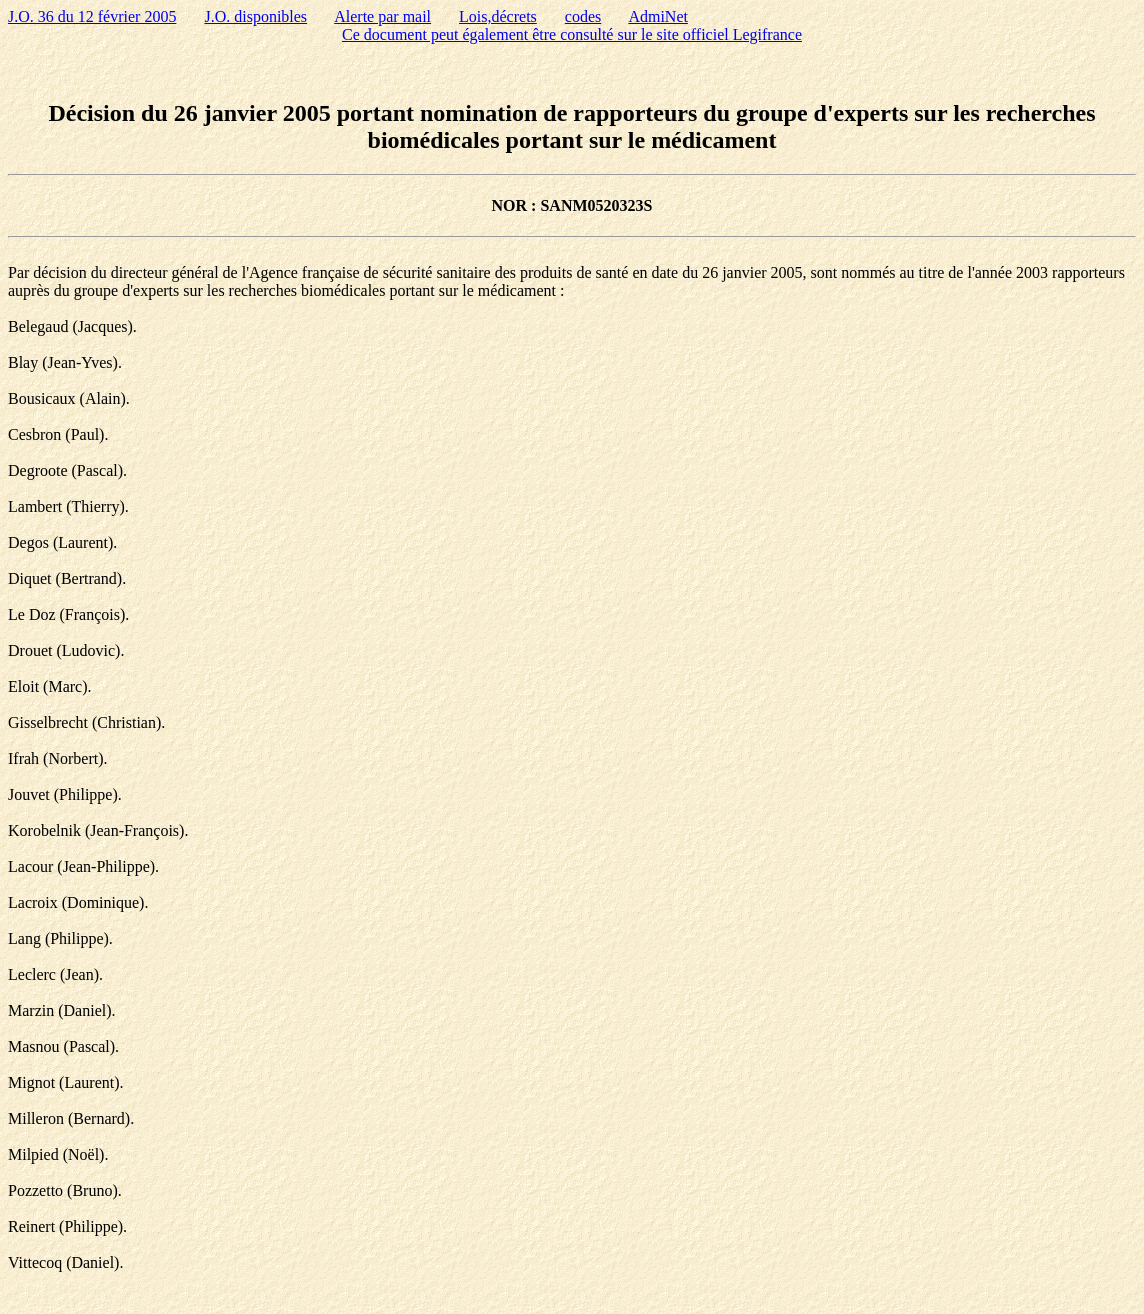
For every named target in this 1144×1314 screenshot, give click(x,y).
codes (583, 16)
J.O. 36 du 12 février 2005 (92, 16)
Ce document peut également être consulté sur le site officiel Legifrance (572, 34)
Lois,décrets (498, 16)
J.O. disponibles (255, 16)
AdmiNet (658, 16)
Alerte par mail (382, 16)
